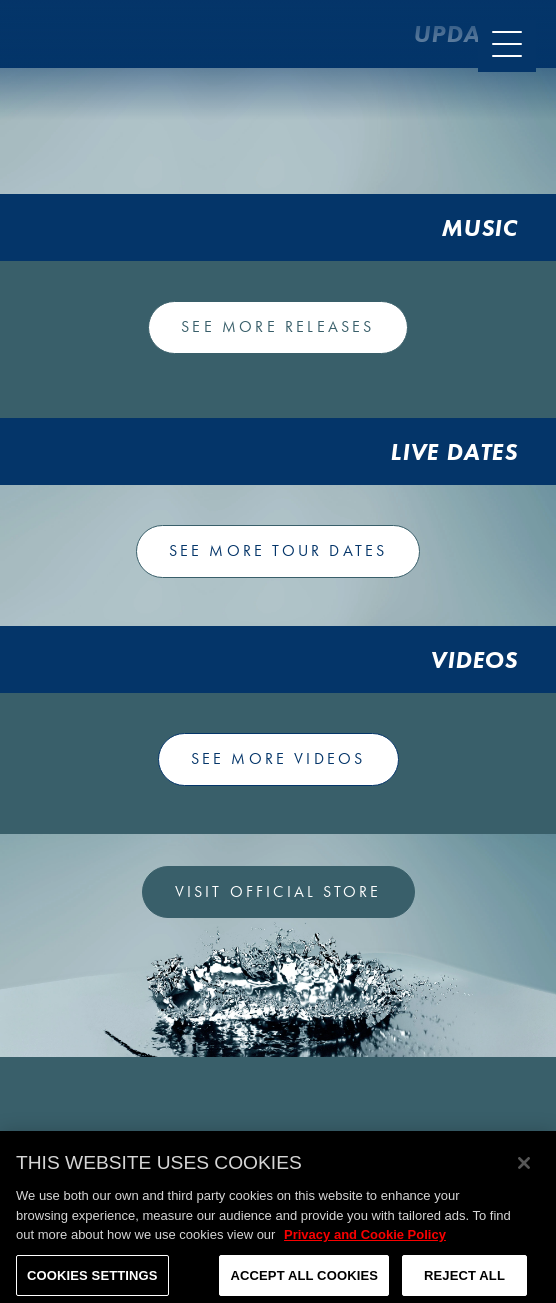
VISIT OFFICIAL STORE (278, 891)
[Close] (524, 1168)
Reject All (464, 1280)
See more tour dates (278, 550)
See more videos (278, 758)
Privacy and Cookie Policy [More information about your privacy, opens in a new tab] (365, 1239)
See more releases (277, 326)
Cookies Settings (92, 1280)
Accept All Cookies (304, 1280)
